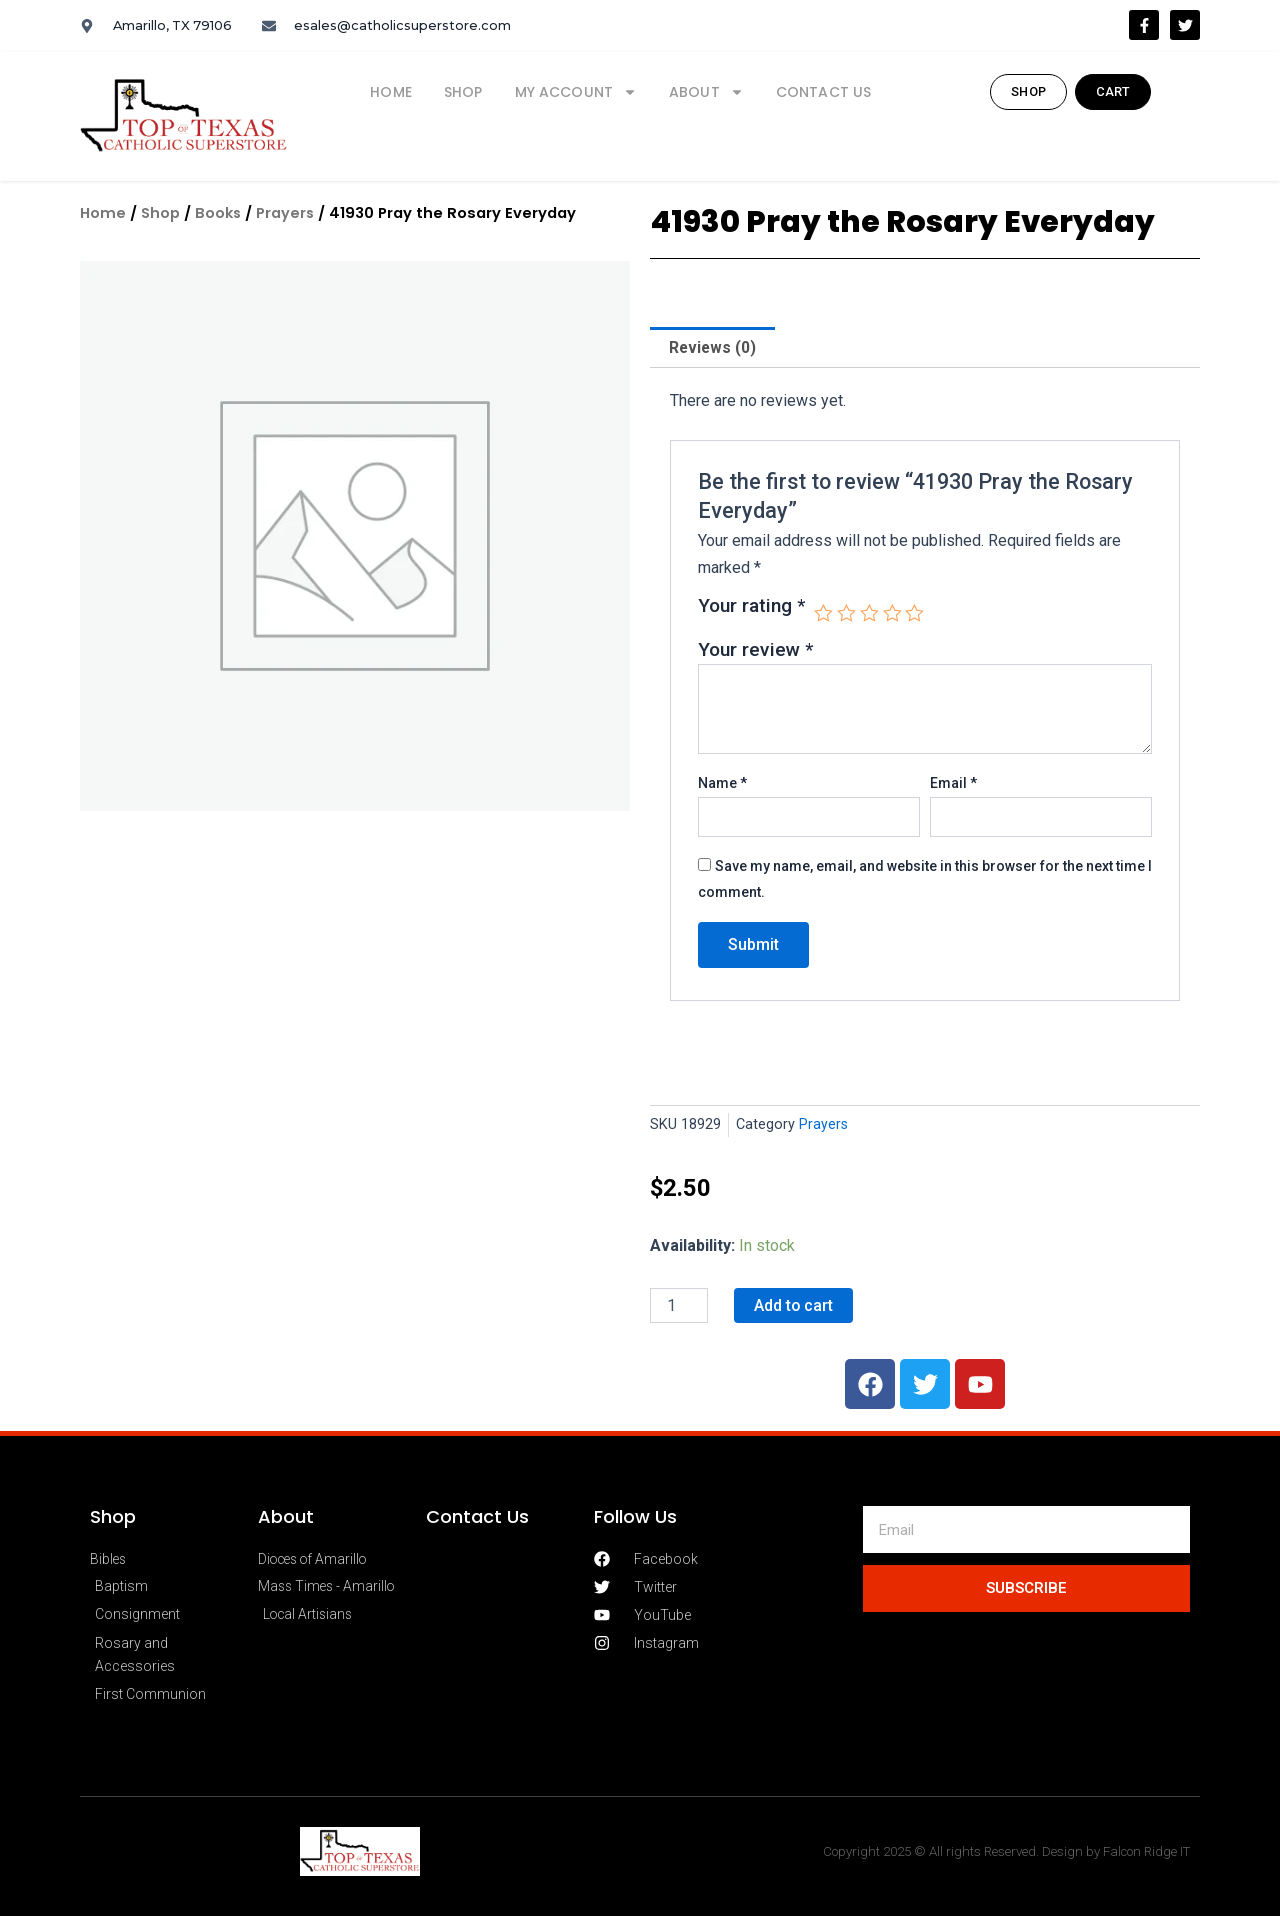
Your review (755, 650)
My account (576, 92)
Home (391, 92)
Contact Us (824, 92)
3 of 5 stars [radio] (870, 614)
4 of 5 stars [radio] (893, 614)
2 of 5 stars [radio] (847, 614)
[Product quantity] (679, 1306)
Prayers (287, 213)
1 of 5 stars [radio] (823, 614)
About (706, 92)
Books (219, 213)
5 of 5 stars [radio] (916, 614)
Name (722, 784)
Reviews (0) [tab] (713, 347)
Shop (463, 92)
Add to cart (794, 1305)
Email (953, 784)
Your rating (751, 607)
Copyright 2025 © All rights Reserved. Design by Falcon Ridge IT (1009, 1851)
